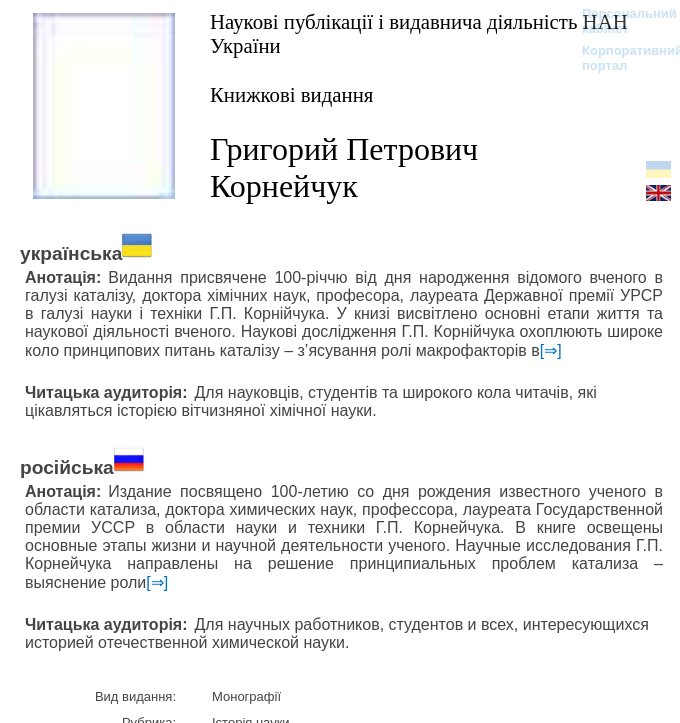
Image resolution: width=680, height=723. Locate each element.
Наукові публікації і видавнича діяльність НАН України (419, 33)
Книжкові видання (291, 94)
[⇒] (551, 350)
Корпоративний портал (619, 58)
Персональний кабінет (619, 21)
